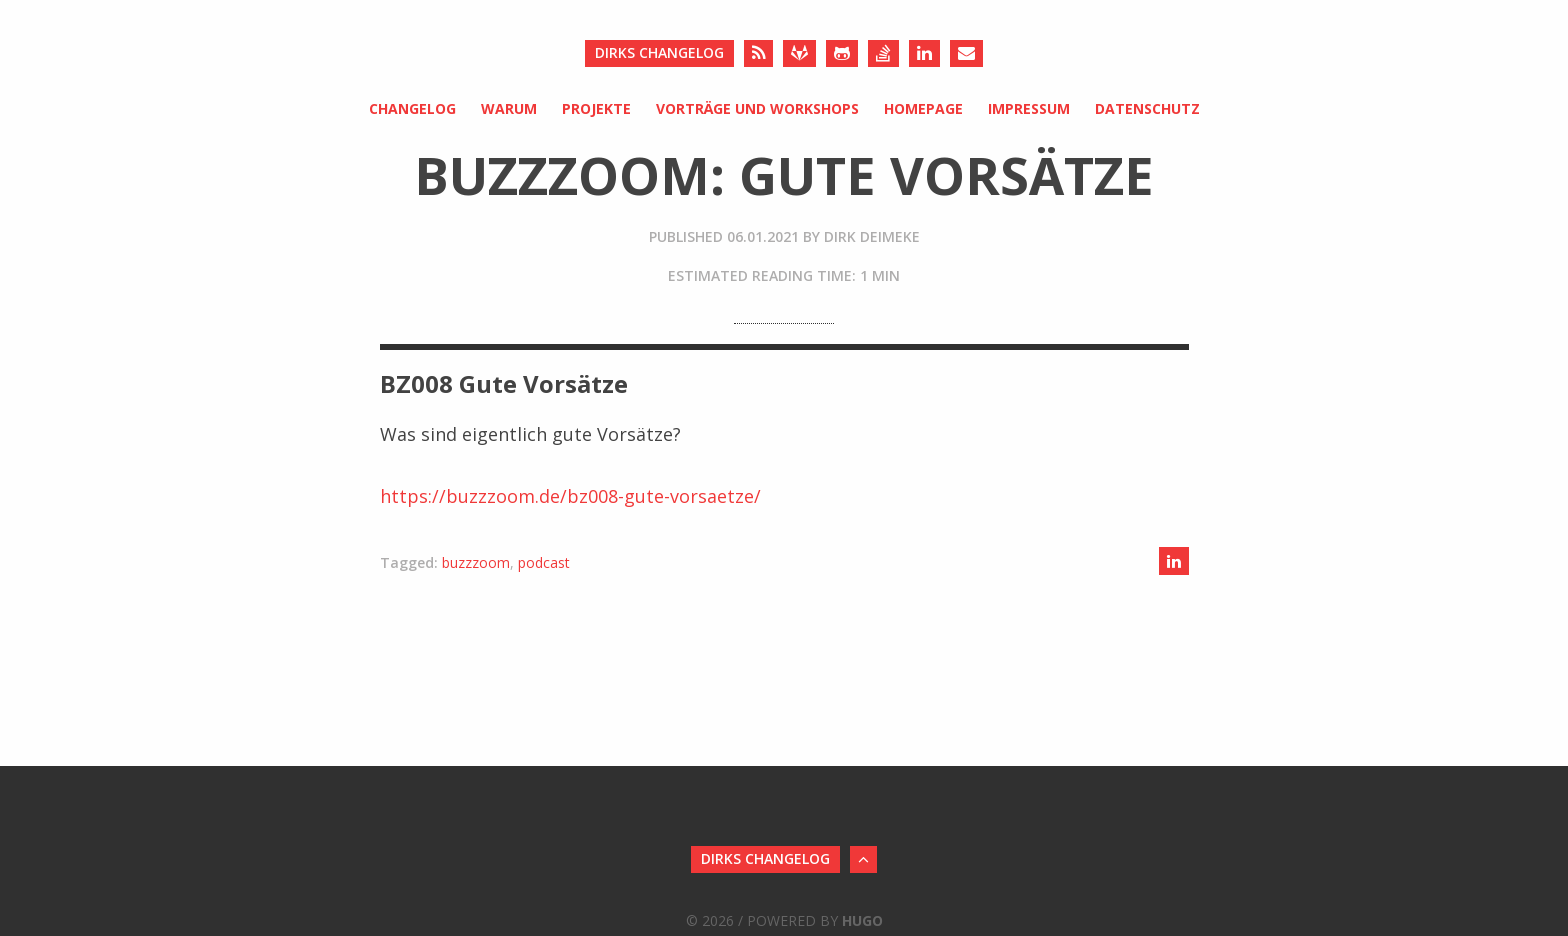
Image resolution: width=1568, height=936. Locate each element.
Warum (509, 108)
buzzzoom (476, 562)
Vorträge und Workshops (757, 108)
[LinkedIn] (924, 53)
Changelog (412, 108)
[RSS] (758, 53)
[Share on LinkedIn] (1174, 560)
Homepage (923, 108)
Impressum (1029, 108)
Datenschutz (1147, 108)
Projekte (596, 108)
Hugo (862, 920)
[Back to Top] (863, 859)
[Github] (842, 53)
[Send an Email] (966, 53)
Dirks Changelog (659, 52)
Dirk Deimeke (872, 236)
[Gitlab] (799, 53)
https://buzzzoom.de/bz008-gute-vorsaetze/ (570, 496)
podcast (544, 562)
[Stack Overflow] (883, 53)
